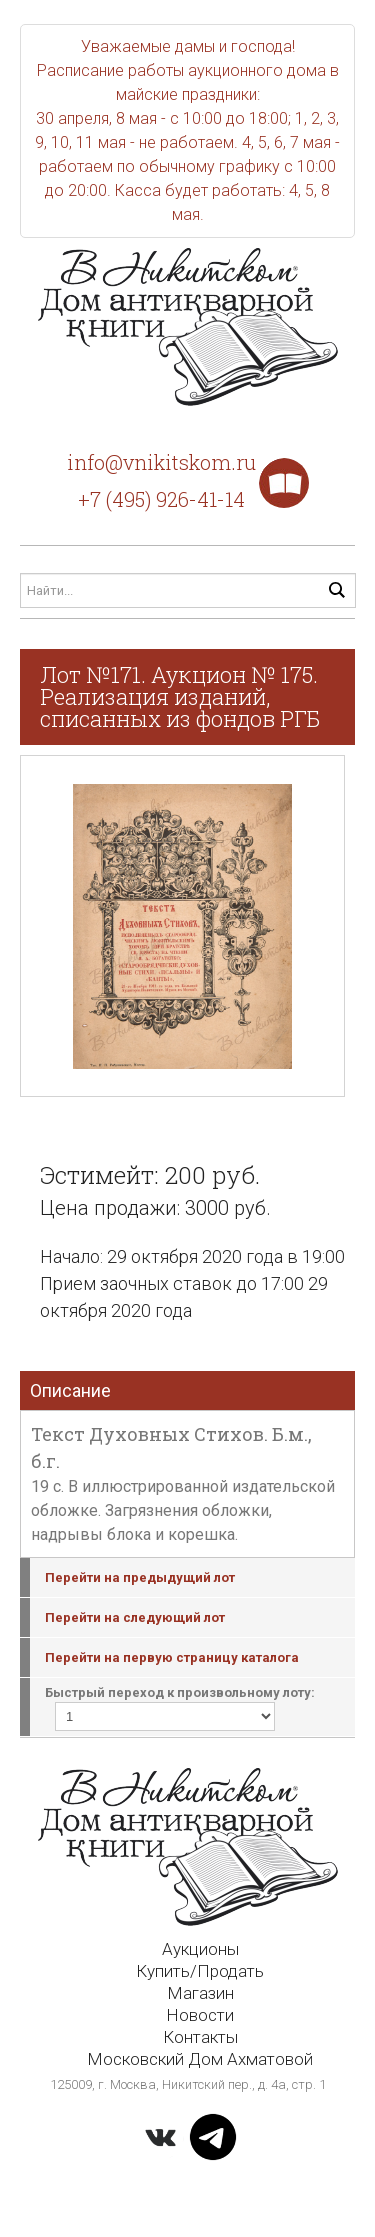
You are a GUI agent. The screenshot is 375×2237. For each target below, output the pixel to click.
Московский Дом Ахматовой (200, 2059)
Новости (200, 2015)
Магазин (200, 1993)
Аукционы (200, 1949)
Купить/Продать (200, 1971)
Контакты (200, 2037)
